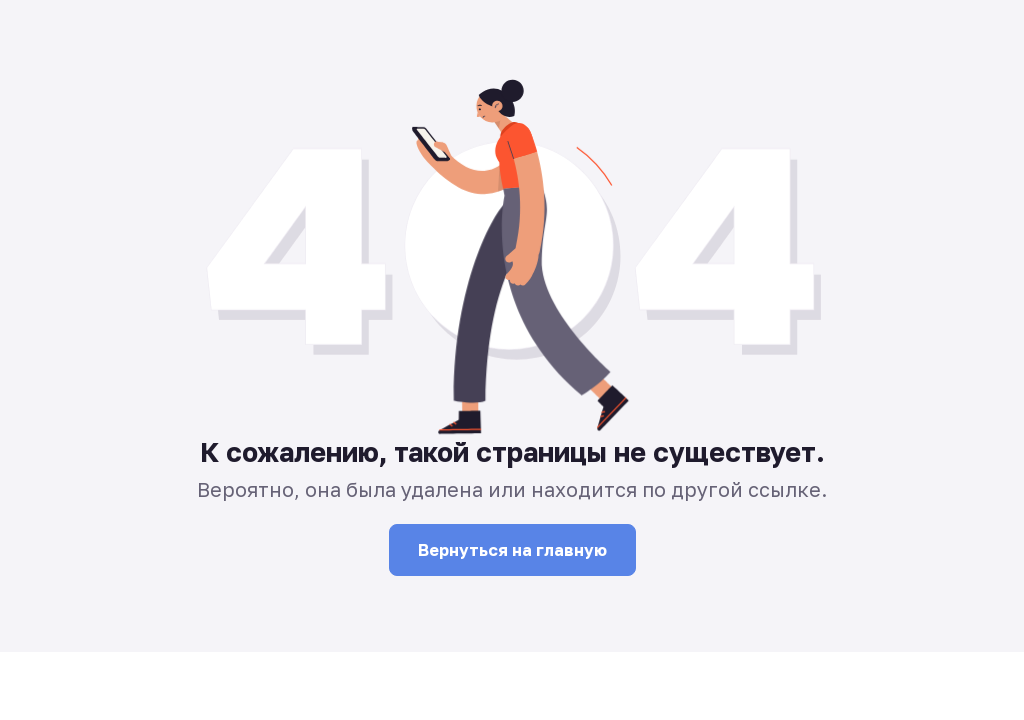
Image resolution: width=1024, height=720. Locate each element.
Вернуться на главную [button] (512, 550)
